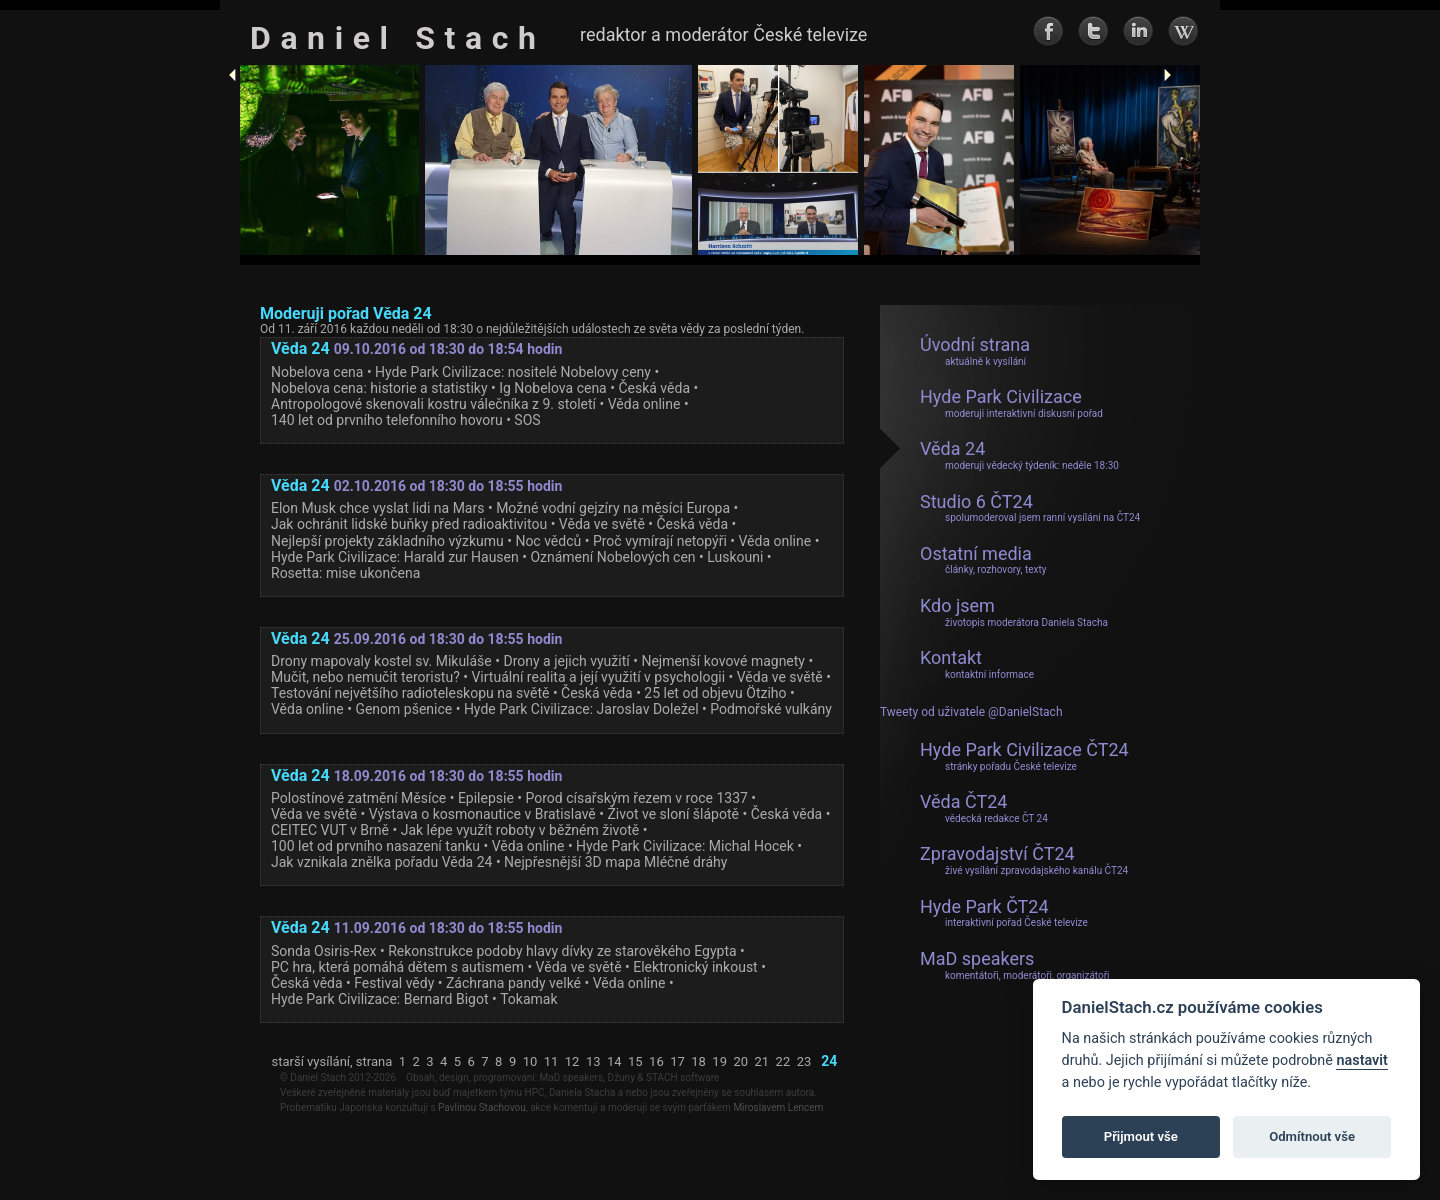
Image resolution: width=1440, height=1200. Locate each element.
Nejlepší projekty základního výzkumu (387, 541)
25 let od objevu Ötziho (715, 693)
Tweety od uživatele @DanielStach (971, 712)
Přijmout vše (1141, 1136)
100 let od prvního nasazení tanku (375, 846)
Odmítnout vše (1312, 1136)
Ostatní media (983, 560)
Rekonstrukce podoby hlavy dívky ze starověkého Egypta (562, 951)
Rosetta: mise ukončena (345, 573)
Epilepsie (486, 798)
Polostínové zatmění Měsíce (358, 798)
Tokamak (528, 999)
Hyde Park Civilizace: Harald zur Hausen (395, 557)
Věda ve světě (602, 524)
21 (762, 1062)
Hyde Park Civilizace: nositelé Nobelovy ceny (513, 372)
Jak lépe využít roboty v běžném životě (520, 830)
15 (635, 1062)
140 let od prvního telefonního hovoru (387, 420)
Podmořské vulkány (771, 709)
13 (593, 1062)
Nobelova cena (317, 372)
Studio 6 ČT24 (1030, 508)
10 (530, 1062)
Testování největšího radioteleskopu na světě (410, 693)
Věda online (644, 404)
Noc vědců (548, 541)
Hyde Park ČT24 (1004, 913)
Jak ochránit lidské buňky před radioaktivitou (409, 524)
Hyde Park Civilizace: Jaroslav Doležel (581, 709)
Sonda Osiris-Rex (324, 951)
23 (804, 1062)
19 (719, 1062)
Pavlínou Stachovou (482, 1107)
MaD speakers (1015, 965)
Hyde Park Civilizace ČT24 (1024, 756)
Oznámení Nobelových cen (612, 557)
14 (614, 1062)
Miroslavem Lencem (778, 1107)
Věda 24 (1019, 455)
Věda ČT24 (984, 808)
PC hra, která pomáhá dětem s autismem (397, 967)
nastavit (1361, 1060)
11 (551, 1062)
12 (572, 1062)
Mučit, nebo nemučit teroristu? (365, 677)
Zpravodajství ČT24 (1024, 860)
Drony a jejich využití (566, 661)
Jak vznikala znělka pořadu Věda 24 (381, 862)
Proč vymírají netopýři (660, 541)
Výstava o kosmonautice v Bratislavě (482, 814)
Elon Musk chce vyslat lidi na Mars (377, 508)
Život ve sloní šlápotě (672, 814)
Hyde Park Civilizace (1011, 403)
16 (656, 1062)
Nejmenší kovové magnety (723, 661)
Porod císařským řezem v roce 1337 (637, 798)
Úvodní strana (975, 351)
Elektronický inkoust (695, 967)
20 (740, 1062)
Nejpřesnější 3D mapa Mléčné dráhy (615, 862)
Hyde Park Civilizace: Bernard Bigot (379, 999)
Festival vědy (394, 983)
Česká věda (654, 388)
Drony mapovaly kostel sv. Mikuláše (381, 661)
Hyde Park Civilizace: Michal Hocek (685, 846)
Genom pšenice (403, 709)
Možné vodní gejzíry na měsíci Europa (613, 508)
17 (677, 1062)
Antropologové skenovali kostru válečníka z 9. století (433, 404)
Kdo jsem (1014, 612)
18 (698, 1062)
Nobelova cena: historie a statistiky (379, 388)
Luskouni (735, 557)
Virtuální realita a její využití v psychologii (598, 677)
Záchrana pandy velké (513, 983)
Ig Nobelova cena (553, 388)
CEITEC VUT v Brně (330, 830)
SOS (527, 420)
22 (783, 1062)
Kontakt (977, 664)
